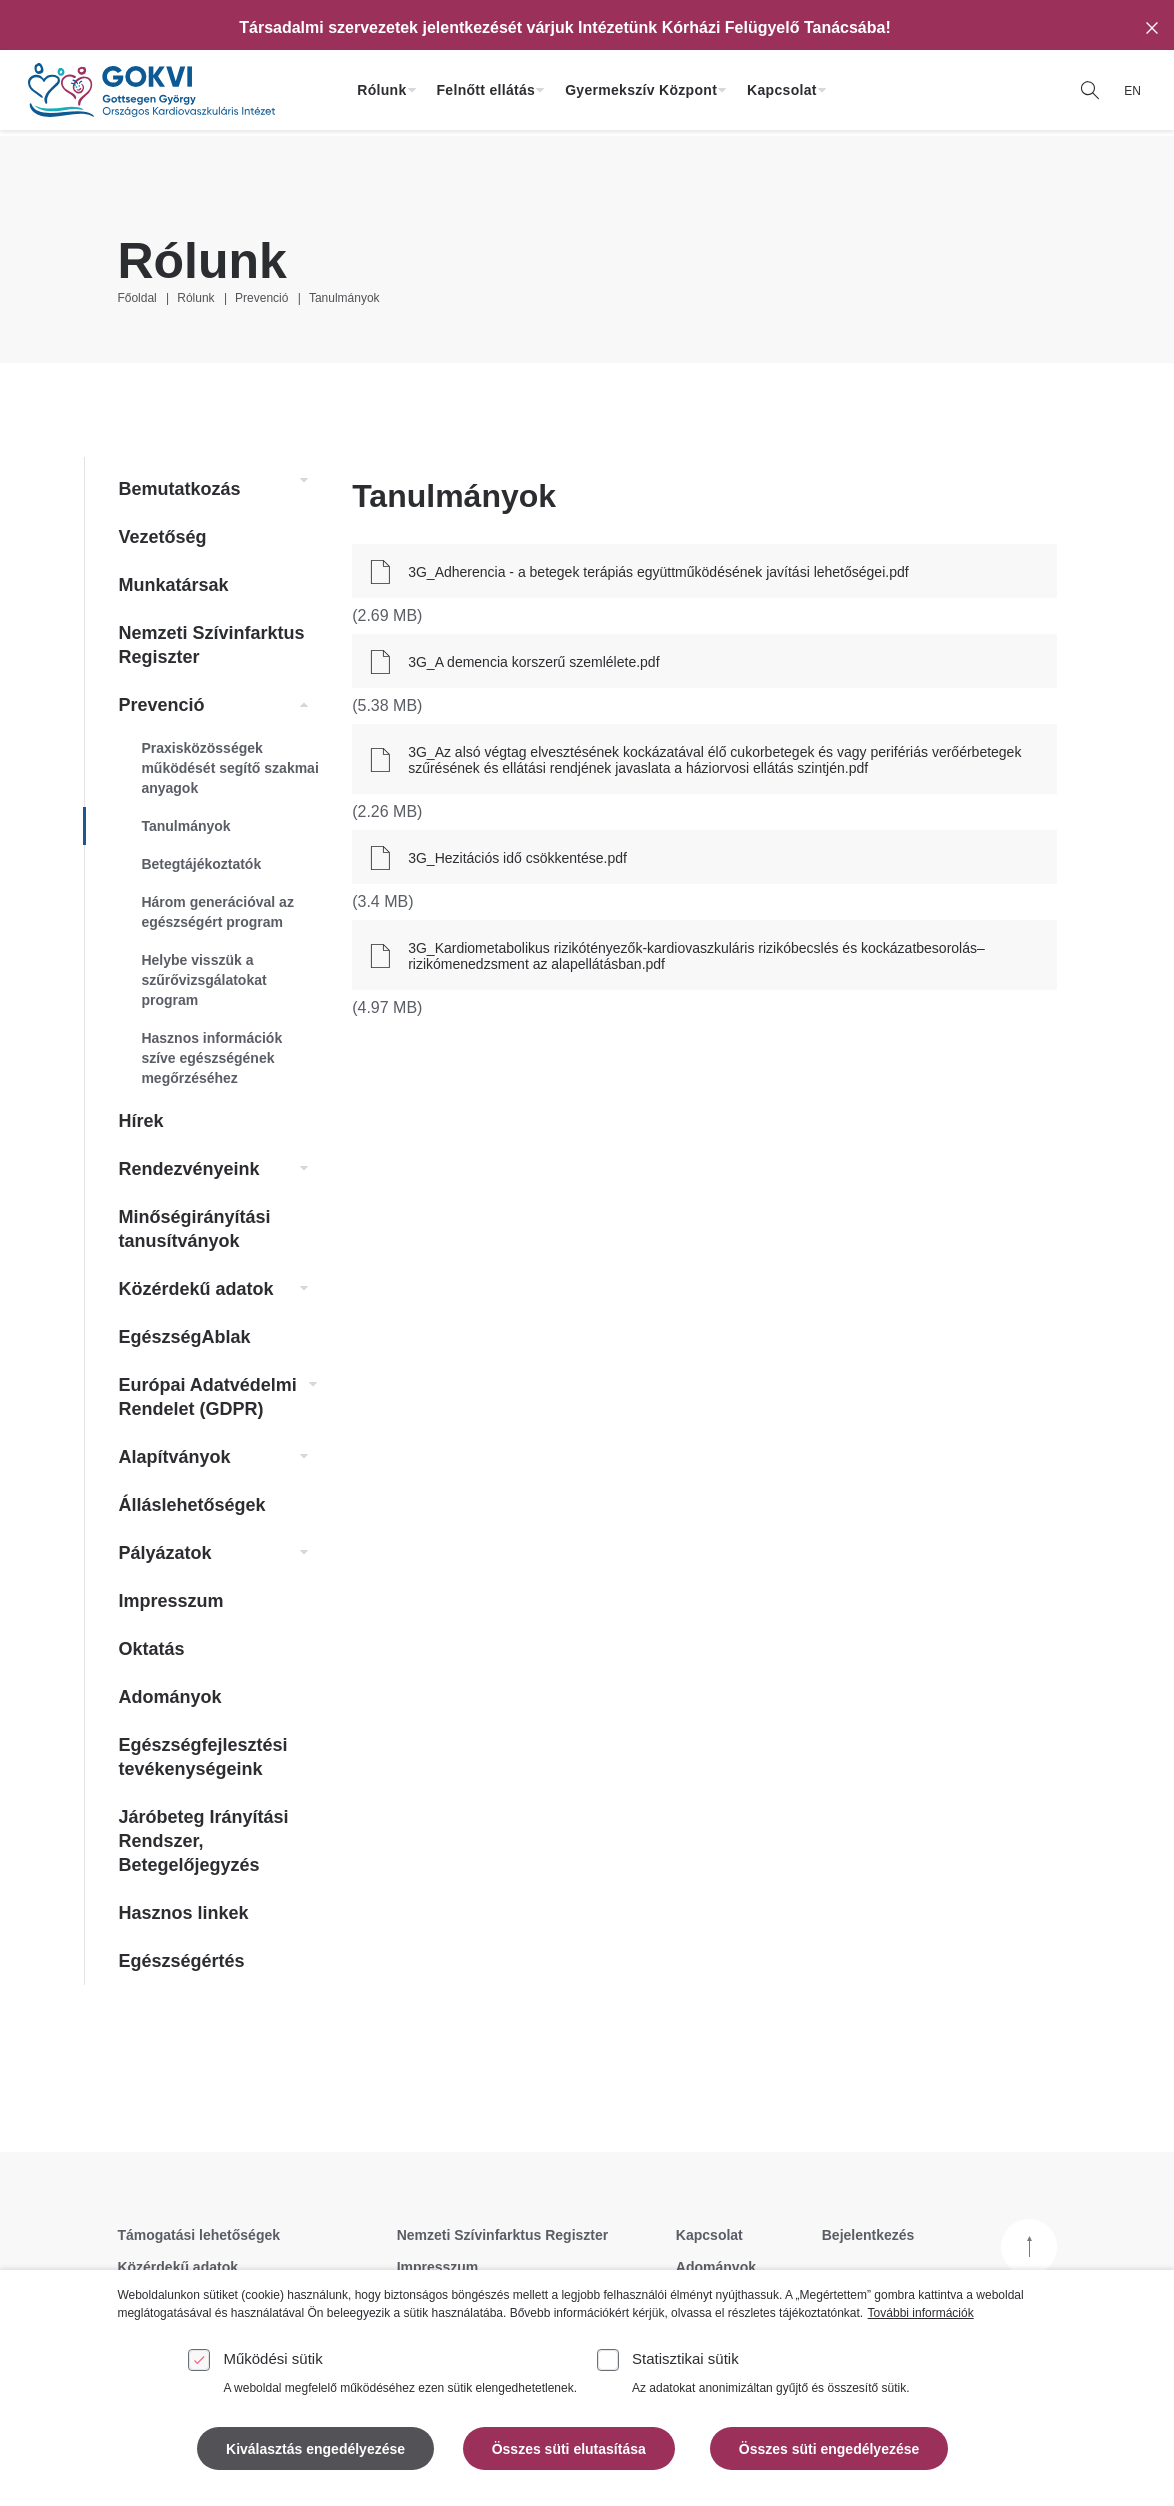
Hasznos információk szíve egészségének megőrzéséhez (211, 1058)
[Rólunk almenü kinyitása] (412, 90)
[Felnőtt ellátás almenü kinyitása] (540, 90)
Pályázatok (164, 1553)
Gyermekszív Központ (641, 90)
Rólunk (381, 90)
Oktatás (151, 1649)
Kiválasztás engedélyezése (315, 2449)
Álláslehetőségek (191, 1505)
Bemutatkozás (179, 489)
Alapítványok (174, 1457)
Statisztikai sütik (685, 2358)
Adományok (169, 1697)
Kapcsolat (782, 90)
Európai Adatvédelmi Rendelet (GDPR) (207, 1397)
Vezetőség (162, 537)
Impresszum (170, 1601)
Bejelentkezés (868, 2235)
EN (1132, 91)
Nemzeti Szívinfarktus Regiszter (211, 645)
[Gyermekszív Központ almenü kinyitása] (722, 90)
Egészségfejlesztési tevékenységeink (202, 1757)
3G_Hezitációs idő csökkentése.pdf (517, 858)
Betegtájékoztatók (201, 864)
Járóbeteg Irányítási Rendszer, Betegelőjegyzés (203, 1841)
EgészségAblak (184, 1337)
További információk (921, 2313)
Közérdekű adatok (195, 1289)
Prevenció (261, 298)
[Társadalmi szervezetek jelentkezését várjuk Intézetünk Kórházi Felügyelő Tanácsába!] (565, 28)
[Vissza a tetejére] (1029, 2247)
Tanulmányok (344, 298)
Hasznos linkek (183, 1913)
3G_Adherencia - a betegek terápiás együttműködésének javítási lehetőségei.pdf (658, 572)
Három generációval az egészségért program (217, 912)
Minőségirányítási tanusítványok (194, 1229)
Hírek (140, 1121)
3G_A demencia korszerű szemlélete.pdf (533, 662)
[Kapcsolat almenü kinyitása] (822, 90)
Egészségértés (181, 1961)
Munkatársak (173, 585)
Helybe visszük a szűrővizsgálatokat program (203, 980)
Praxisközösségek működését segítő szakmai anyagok (229, 768)
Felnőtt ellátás (486, 90)
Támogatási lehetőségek (198, 2235)
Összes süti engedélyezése (829, 2449)
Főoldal (136, 298)
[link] (299, 481)
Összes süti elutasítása (569, 2449)
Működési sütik (272, 2358)
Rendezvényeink (188, 1169)
